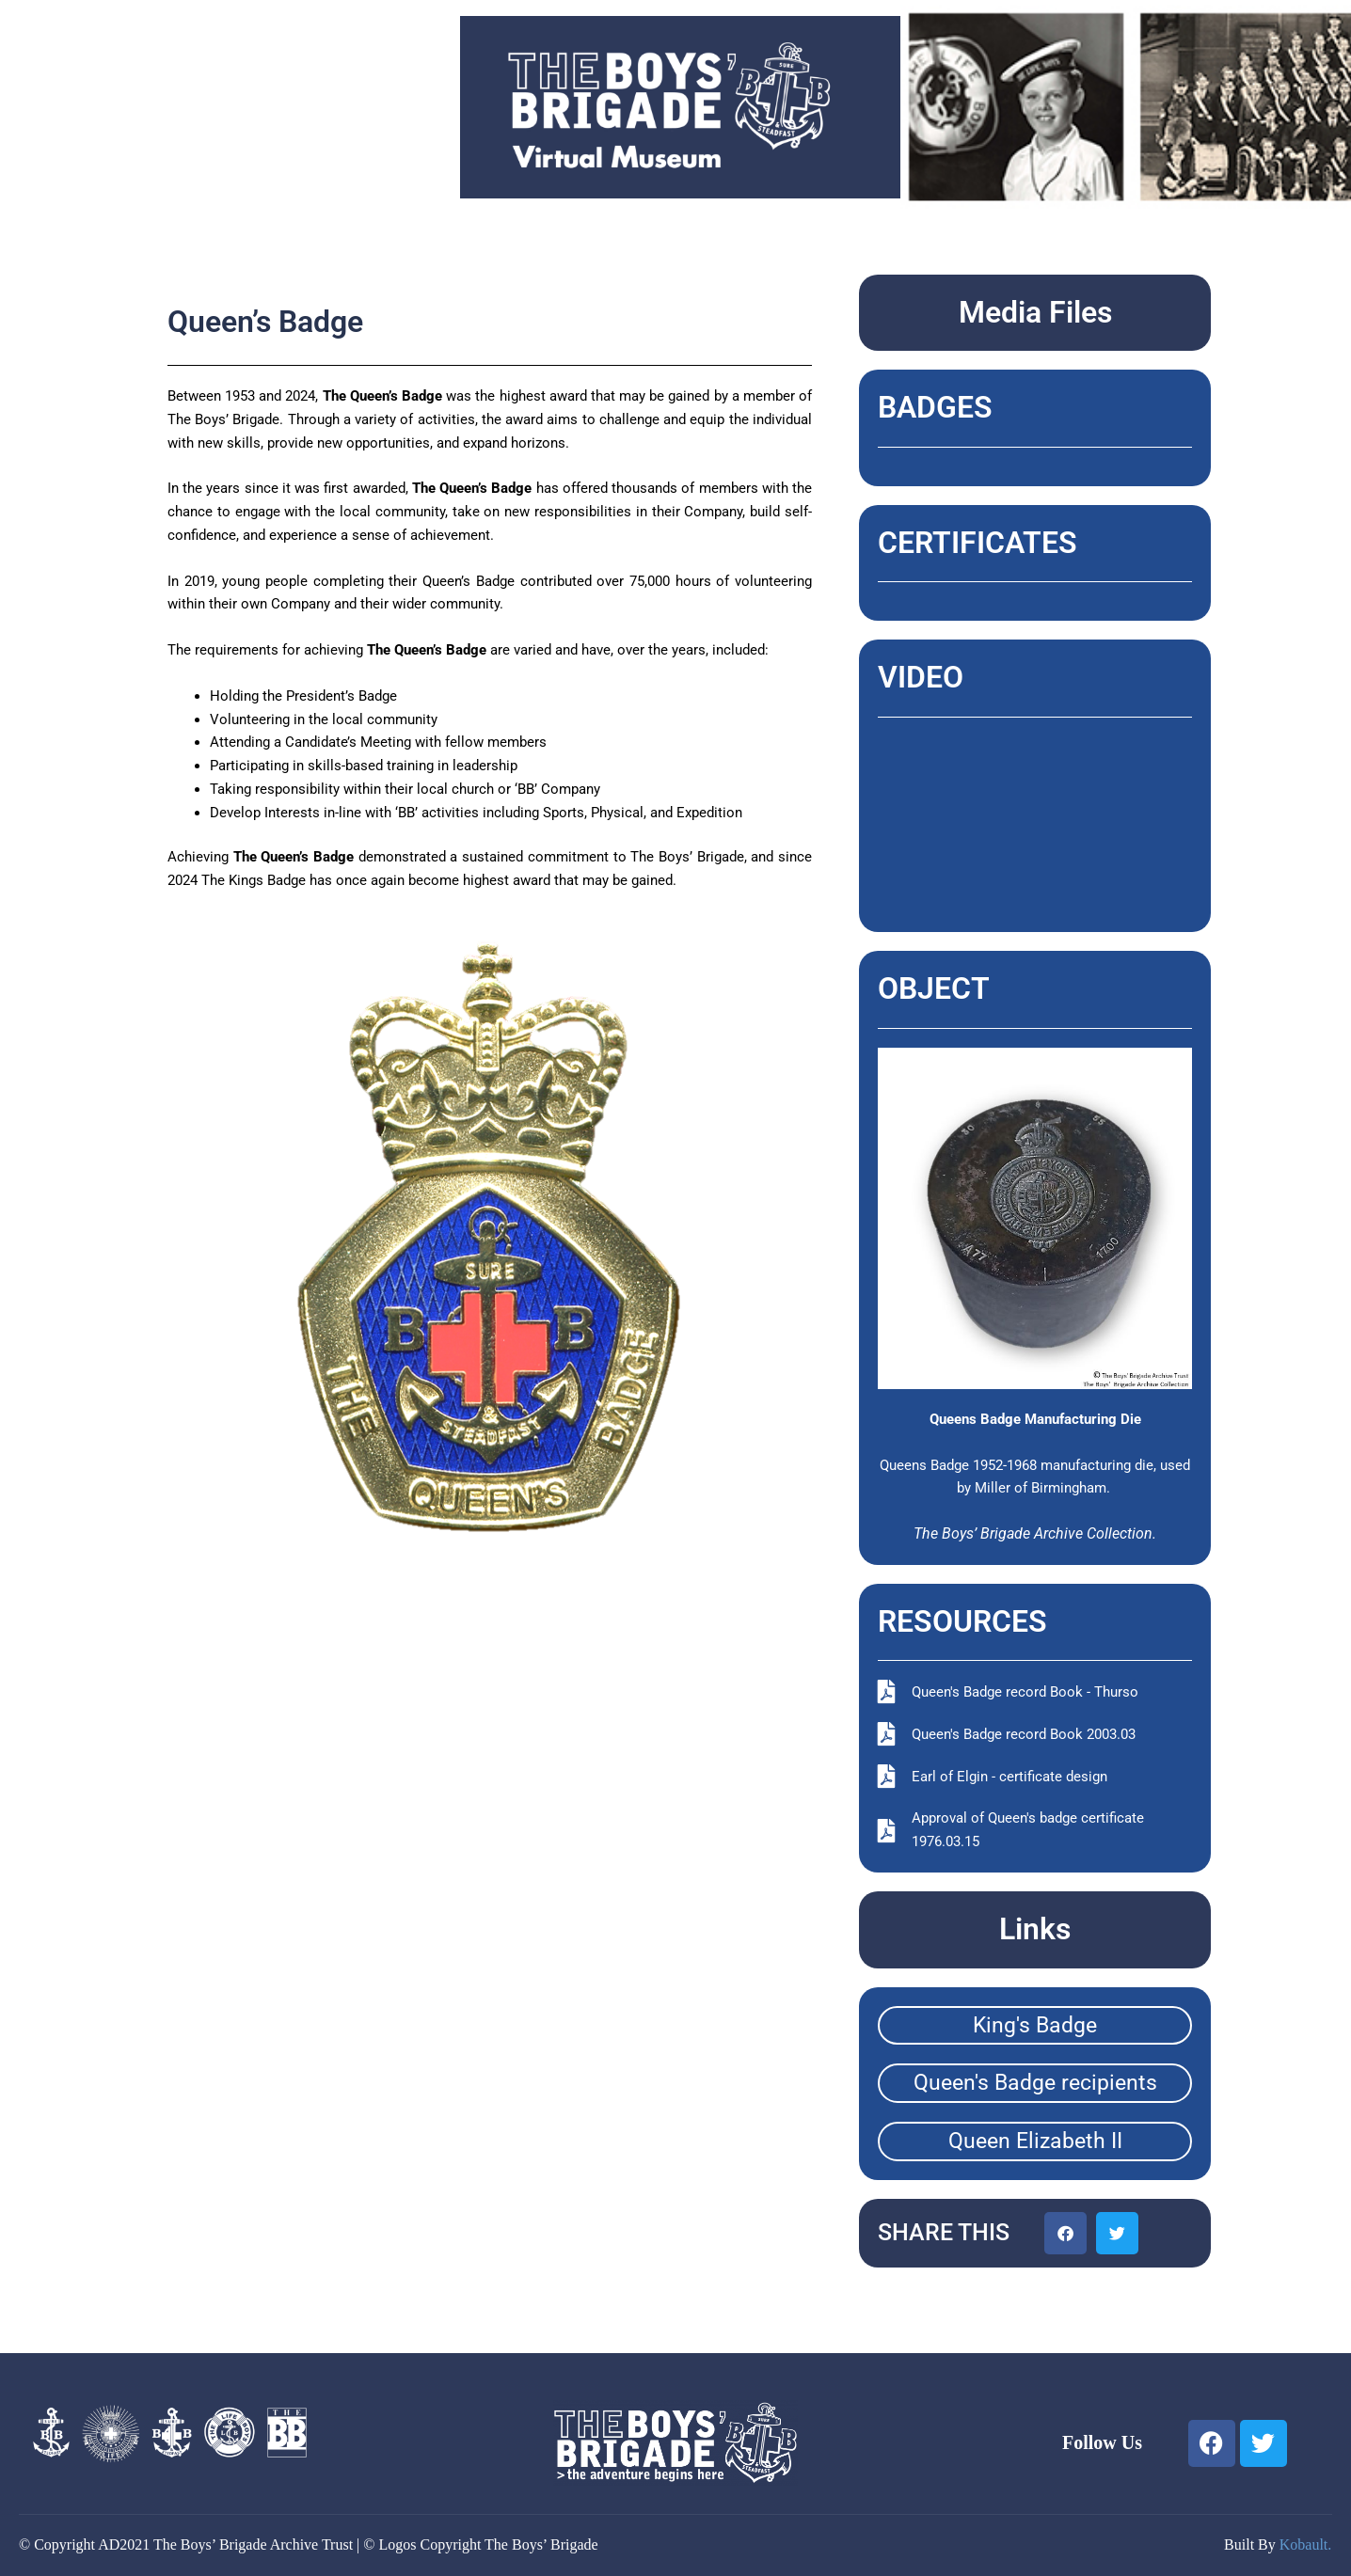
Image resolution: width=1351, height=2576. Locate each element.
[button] (1065, 2233)
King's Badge (1035, 2025)
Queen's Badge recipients (1035, 2082)
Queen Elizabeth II (1035, 2141)
